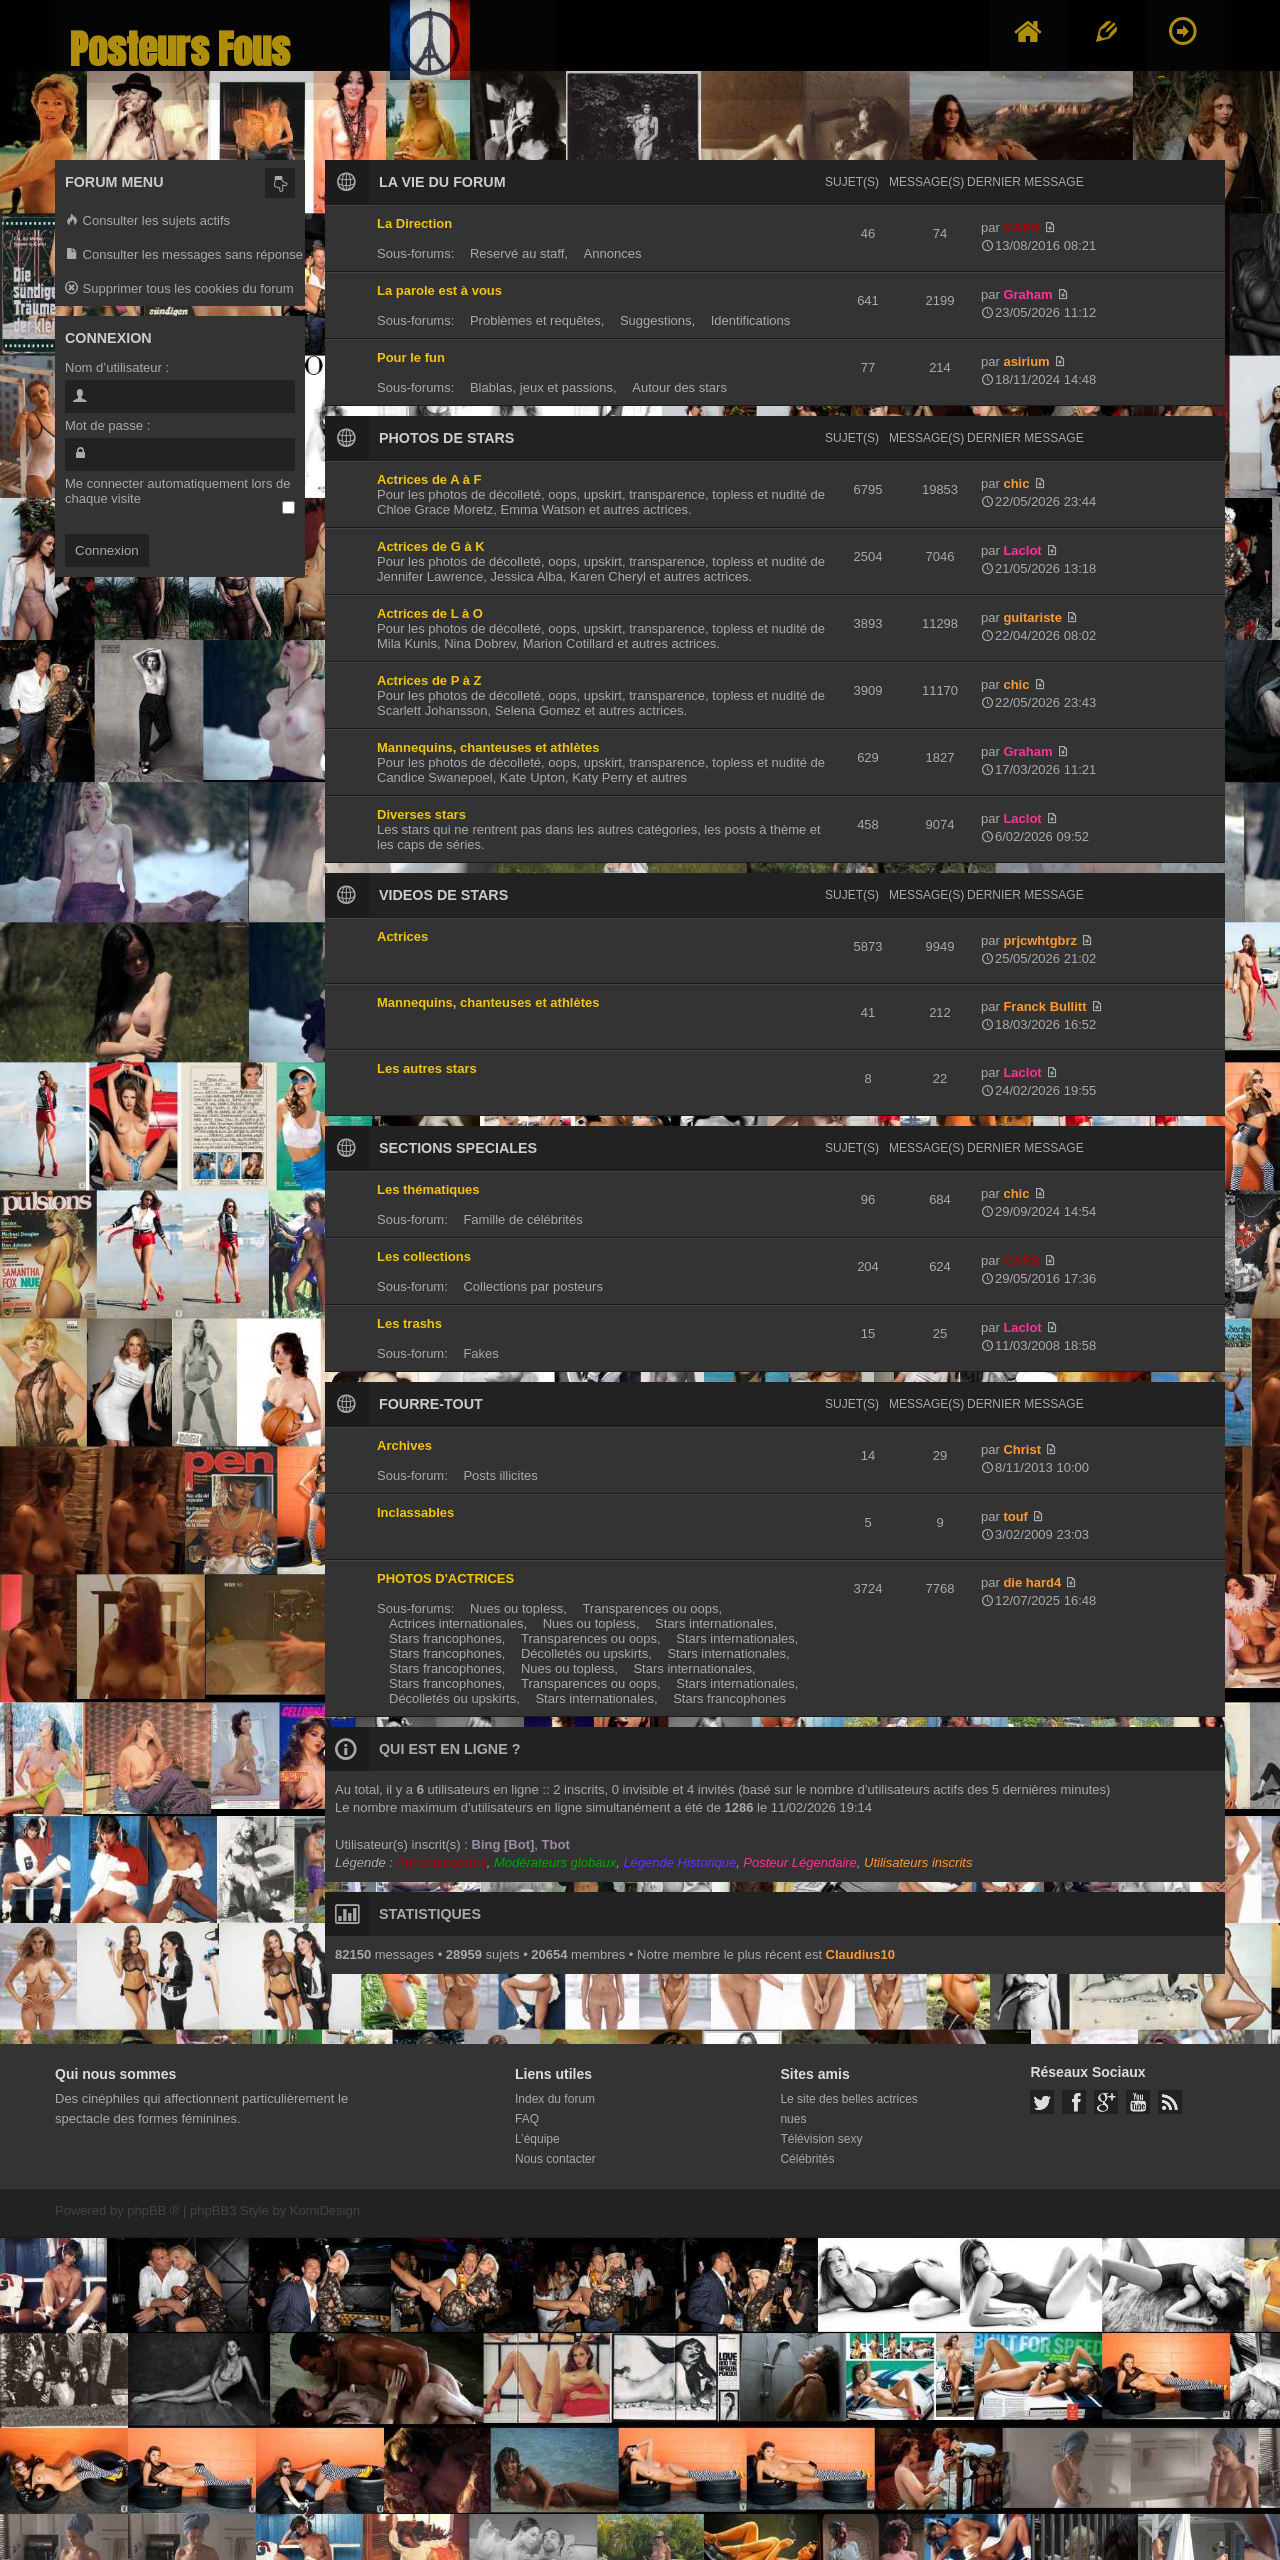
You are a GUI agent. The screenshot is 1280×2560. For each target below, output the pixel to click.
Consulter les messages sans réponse (184, 255)
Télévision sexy (821, 2139)
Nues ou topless (516, 1608)
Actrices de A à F (429, 479)
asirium (1026, 361)
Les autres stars (427, 1068)
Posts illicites (500, 1475)
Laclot (1022, 550)
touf (1015, 1516)
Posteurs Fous (180, 49)
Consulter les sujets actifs (147, 221)
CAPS (1021, 227)
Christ (1022, 1449)
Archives (404, 1445)
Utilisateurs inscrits (918, 1862)
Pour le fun (411, 357)
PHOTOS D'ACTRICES (445, 1578)
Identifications (751, 320)
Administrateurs (441, 1862)
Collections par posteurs (532, 1286)
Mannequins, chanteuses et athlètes (488, 747)
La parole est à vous (439, 290)
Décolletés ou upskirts (584, 1653)
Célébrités (807, 2159)
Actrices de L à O (430, 613)
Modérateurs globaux (555, 1862)
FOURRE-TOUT (431, 1404)
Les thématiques (428, 1189)
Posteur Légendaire (799, 1862)
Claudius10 (860, 1954)
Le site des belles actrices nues (848, 2109)
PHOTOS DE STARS (446, 438)
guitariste (1032, 617)
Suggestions (656, 320)
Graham (1027, 294)
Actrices (402, 936)
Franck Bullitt (1044, 1006)
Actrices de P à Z (429, 680)
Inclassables (415, 1512)
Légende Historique (679, 1862)
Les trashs (409, 1323)
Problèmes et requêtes (535, 320)
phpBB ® (153, 2210)
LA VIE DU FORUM (442, 182)
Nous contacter (555, 2159)
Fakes (480, 1353)
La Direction (414, 223)
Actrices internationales (456, 1623)
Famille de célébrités (522, 1219)
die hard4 (1032, 1582)
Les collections (424, 1256)
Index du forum (555, 2099)
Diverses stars (421, 814)
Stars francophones (445, 1638)
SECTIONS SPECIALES (458, 1148)
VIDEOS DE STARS (443, 895)
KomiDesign (325, 2210)
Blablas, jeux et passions (541, 387)
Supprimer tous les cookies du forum (179, 289)
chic (1016, 483)
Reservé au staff (517, 253)
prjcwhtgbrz (1040, 940)
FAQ (527, 2119)
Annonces (613, 253)
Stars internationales (714, 1623)
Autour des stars (679, 387)
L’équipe (537, 2139)
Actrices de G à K (431, 546)
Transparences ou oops (650, 1608)
